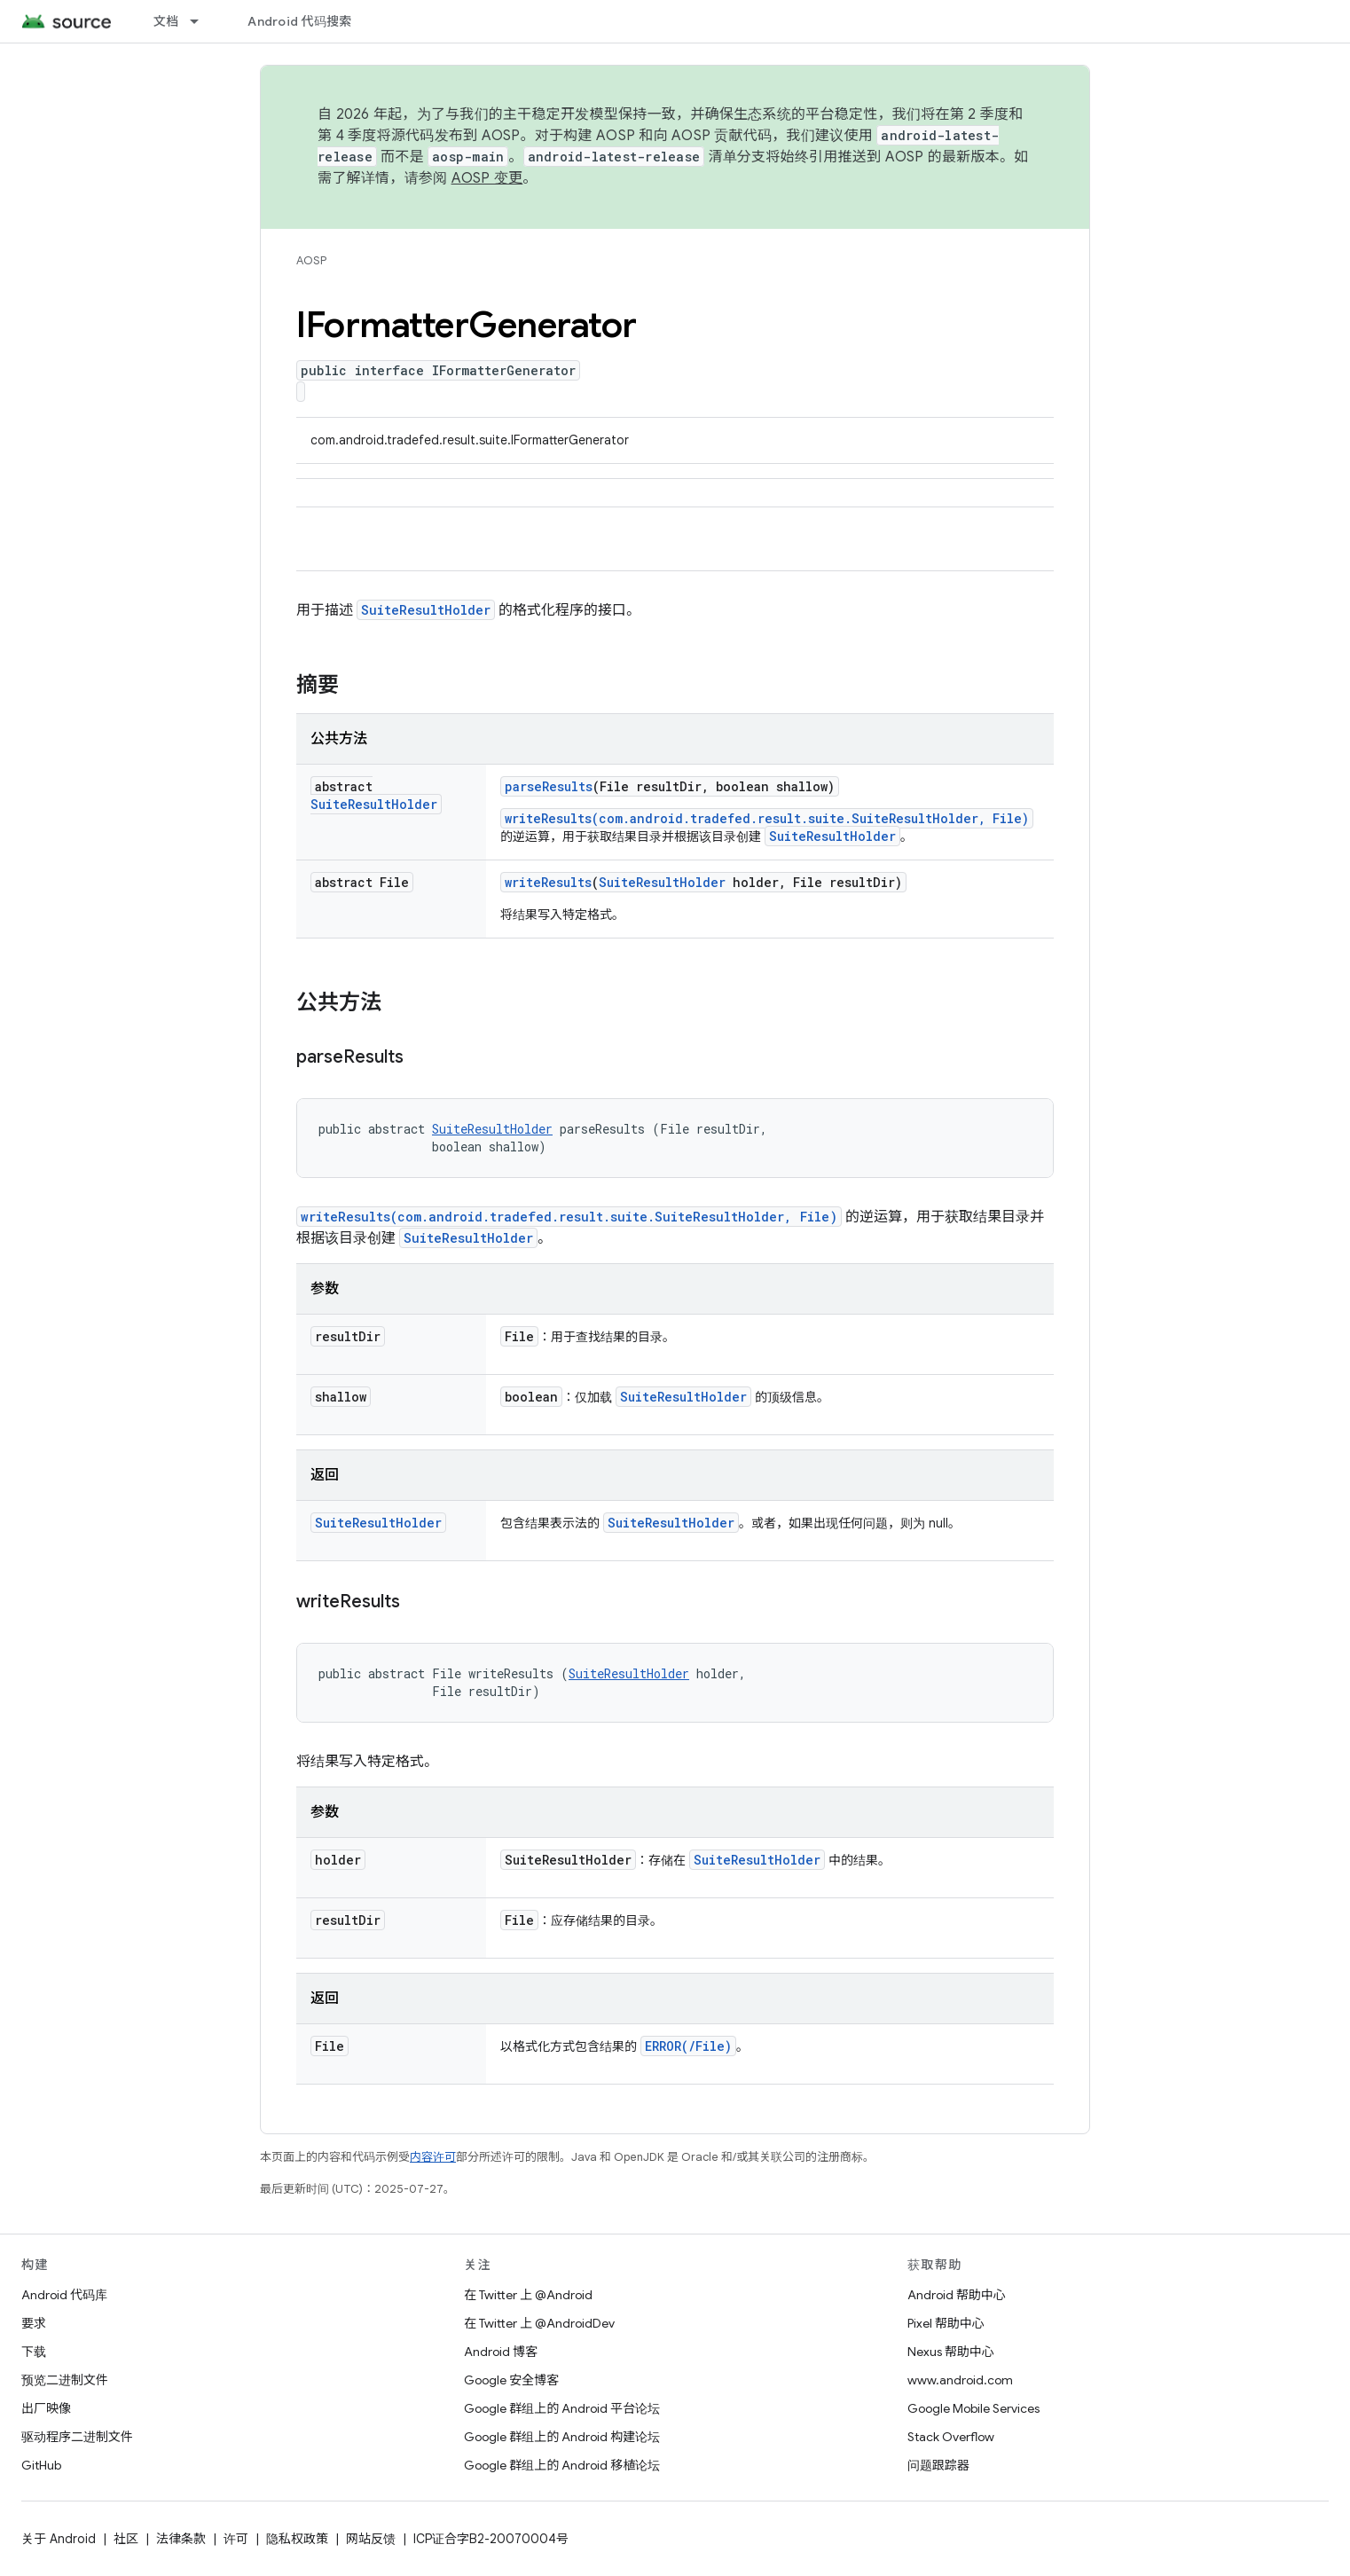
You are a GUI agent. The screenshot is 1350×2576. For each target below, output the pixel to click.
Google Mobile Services (973, 2408)
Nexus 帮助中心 (950, 2352)
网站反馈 (371, 2539)
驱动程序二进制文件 (77, 2437)
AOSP (311, 260)
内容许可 (433, 2156)
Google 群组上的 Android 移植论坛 (562, 2465)
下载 (33, 2352)
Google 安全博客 (511, 2380)
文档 (166, 21)
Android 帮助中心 (956, 2295)
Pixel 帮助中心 (946, 2323)
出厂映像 (46, 2408)
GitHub (41, 2465)
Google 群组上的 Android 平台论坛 (562, 2408)
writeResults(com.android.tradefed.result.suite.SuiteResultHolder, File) (767, 818)
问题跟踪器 (938, 2465)
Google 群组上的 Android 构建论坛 (562, 2437)
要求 (33, 2323)
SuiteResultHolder (426, 609)
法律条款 (181, 2539)
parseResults (549, 786)
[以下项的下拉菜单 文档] (202, 21)
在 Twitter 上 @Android (528, 2295)
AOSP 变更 (487, 178)
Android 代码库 (64, 2295)
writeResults (548, 882)
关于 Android (58, 2539)
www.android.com (960, 2380)
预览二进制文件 (64, 2380)
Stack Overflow (950, 2437)
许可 (236, 2539)
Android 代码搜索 (299, 21)
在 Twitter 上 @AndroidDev (539, 2323)
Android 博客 (501, 2352)
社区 (126, 2539)
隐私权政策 (297, 2539)
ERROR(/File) (688, 2046)
